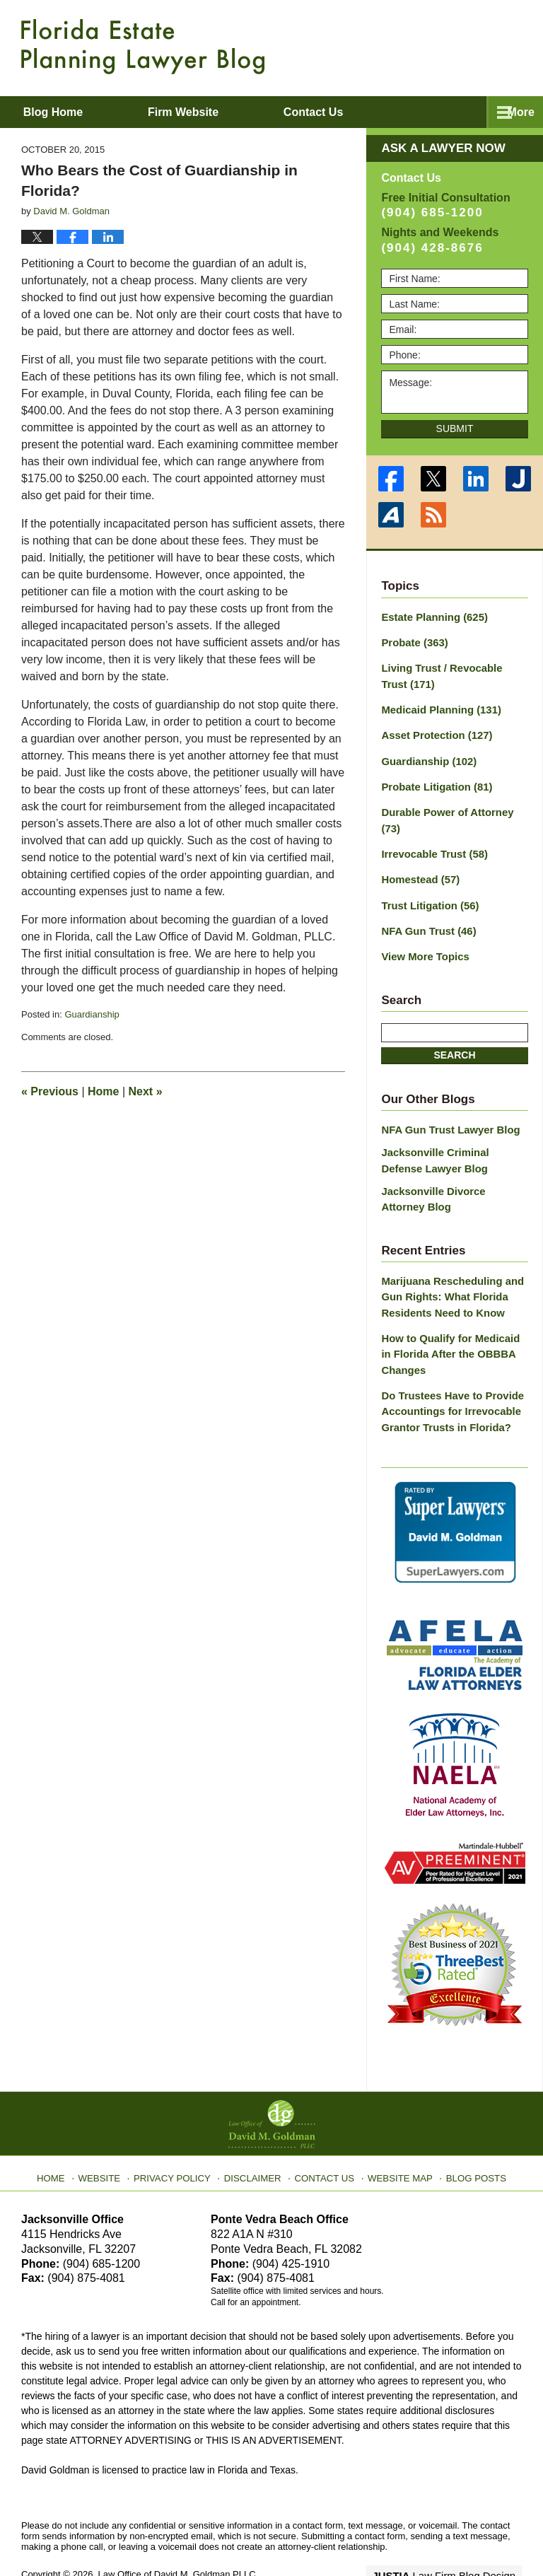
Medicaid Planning (437, 705)
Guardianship (91, 1014)
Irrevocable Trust (431, 829)
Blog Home (71, 112)
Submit (455, 428)
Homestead (418, 854)
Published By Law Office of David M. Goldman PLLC (430, 46)
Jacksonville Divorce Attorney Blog (451, 1166)
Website (111, 2130)
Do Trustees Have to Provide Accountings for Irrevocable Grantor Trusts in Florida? (448, 1370)
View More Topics (422, 928)
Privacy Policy (180, 2130)
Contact (369, 112)
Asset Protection (433, 730)
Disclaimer (255, 2130)
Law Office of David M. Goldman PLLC (177, 2532)
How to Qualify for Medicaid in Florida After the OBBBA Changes (452, 1315)
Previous (49, 1091)
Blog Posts (468, 2130)
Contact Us (324, 2130)
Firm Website (220, 112)
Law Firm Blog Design (454, 2533)
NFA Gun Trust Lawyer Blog (446, 1100)
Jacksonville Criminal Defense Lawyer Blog (452, 1130)
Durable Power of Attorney (453, 804)
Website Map (395, 2130)
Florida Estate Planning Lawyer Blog (142, 46)
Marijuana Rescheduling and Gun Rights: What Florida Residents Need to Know (448, 1261)
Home (103, 1091)
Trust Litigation (427, 879)
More (514, 112)
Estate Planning (431, 616)
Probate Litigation (433, 780)
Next (146, 1091)
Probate (412, 641)
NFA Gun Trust (425, 903)
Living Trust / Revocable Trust (451, 673)
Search (454, 1026)
